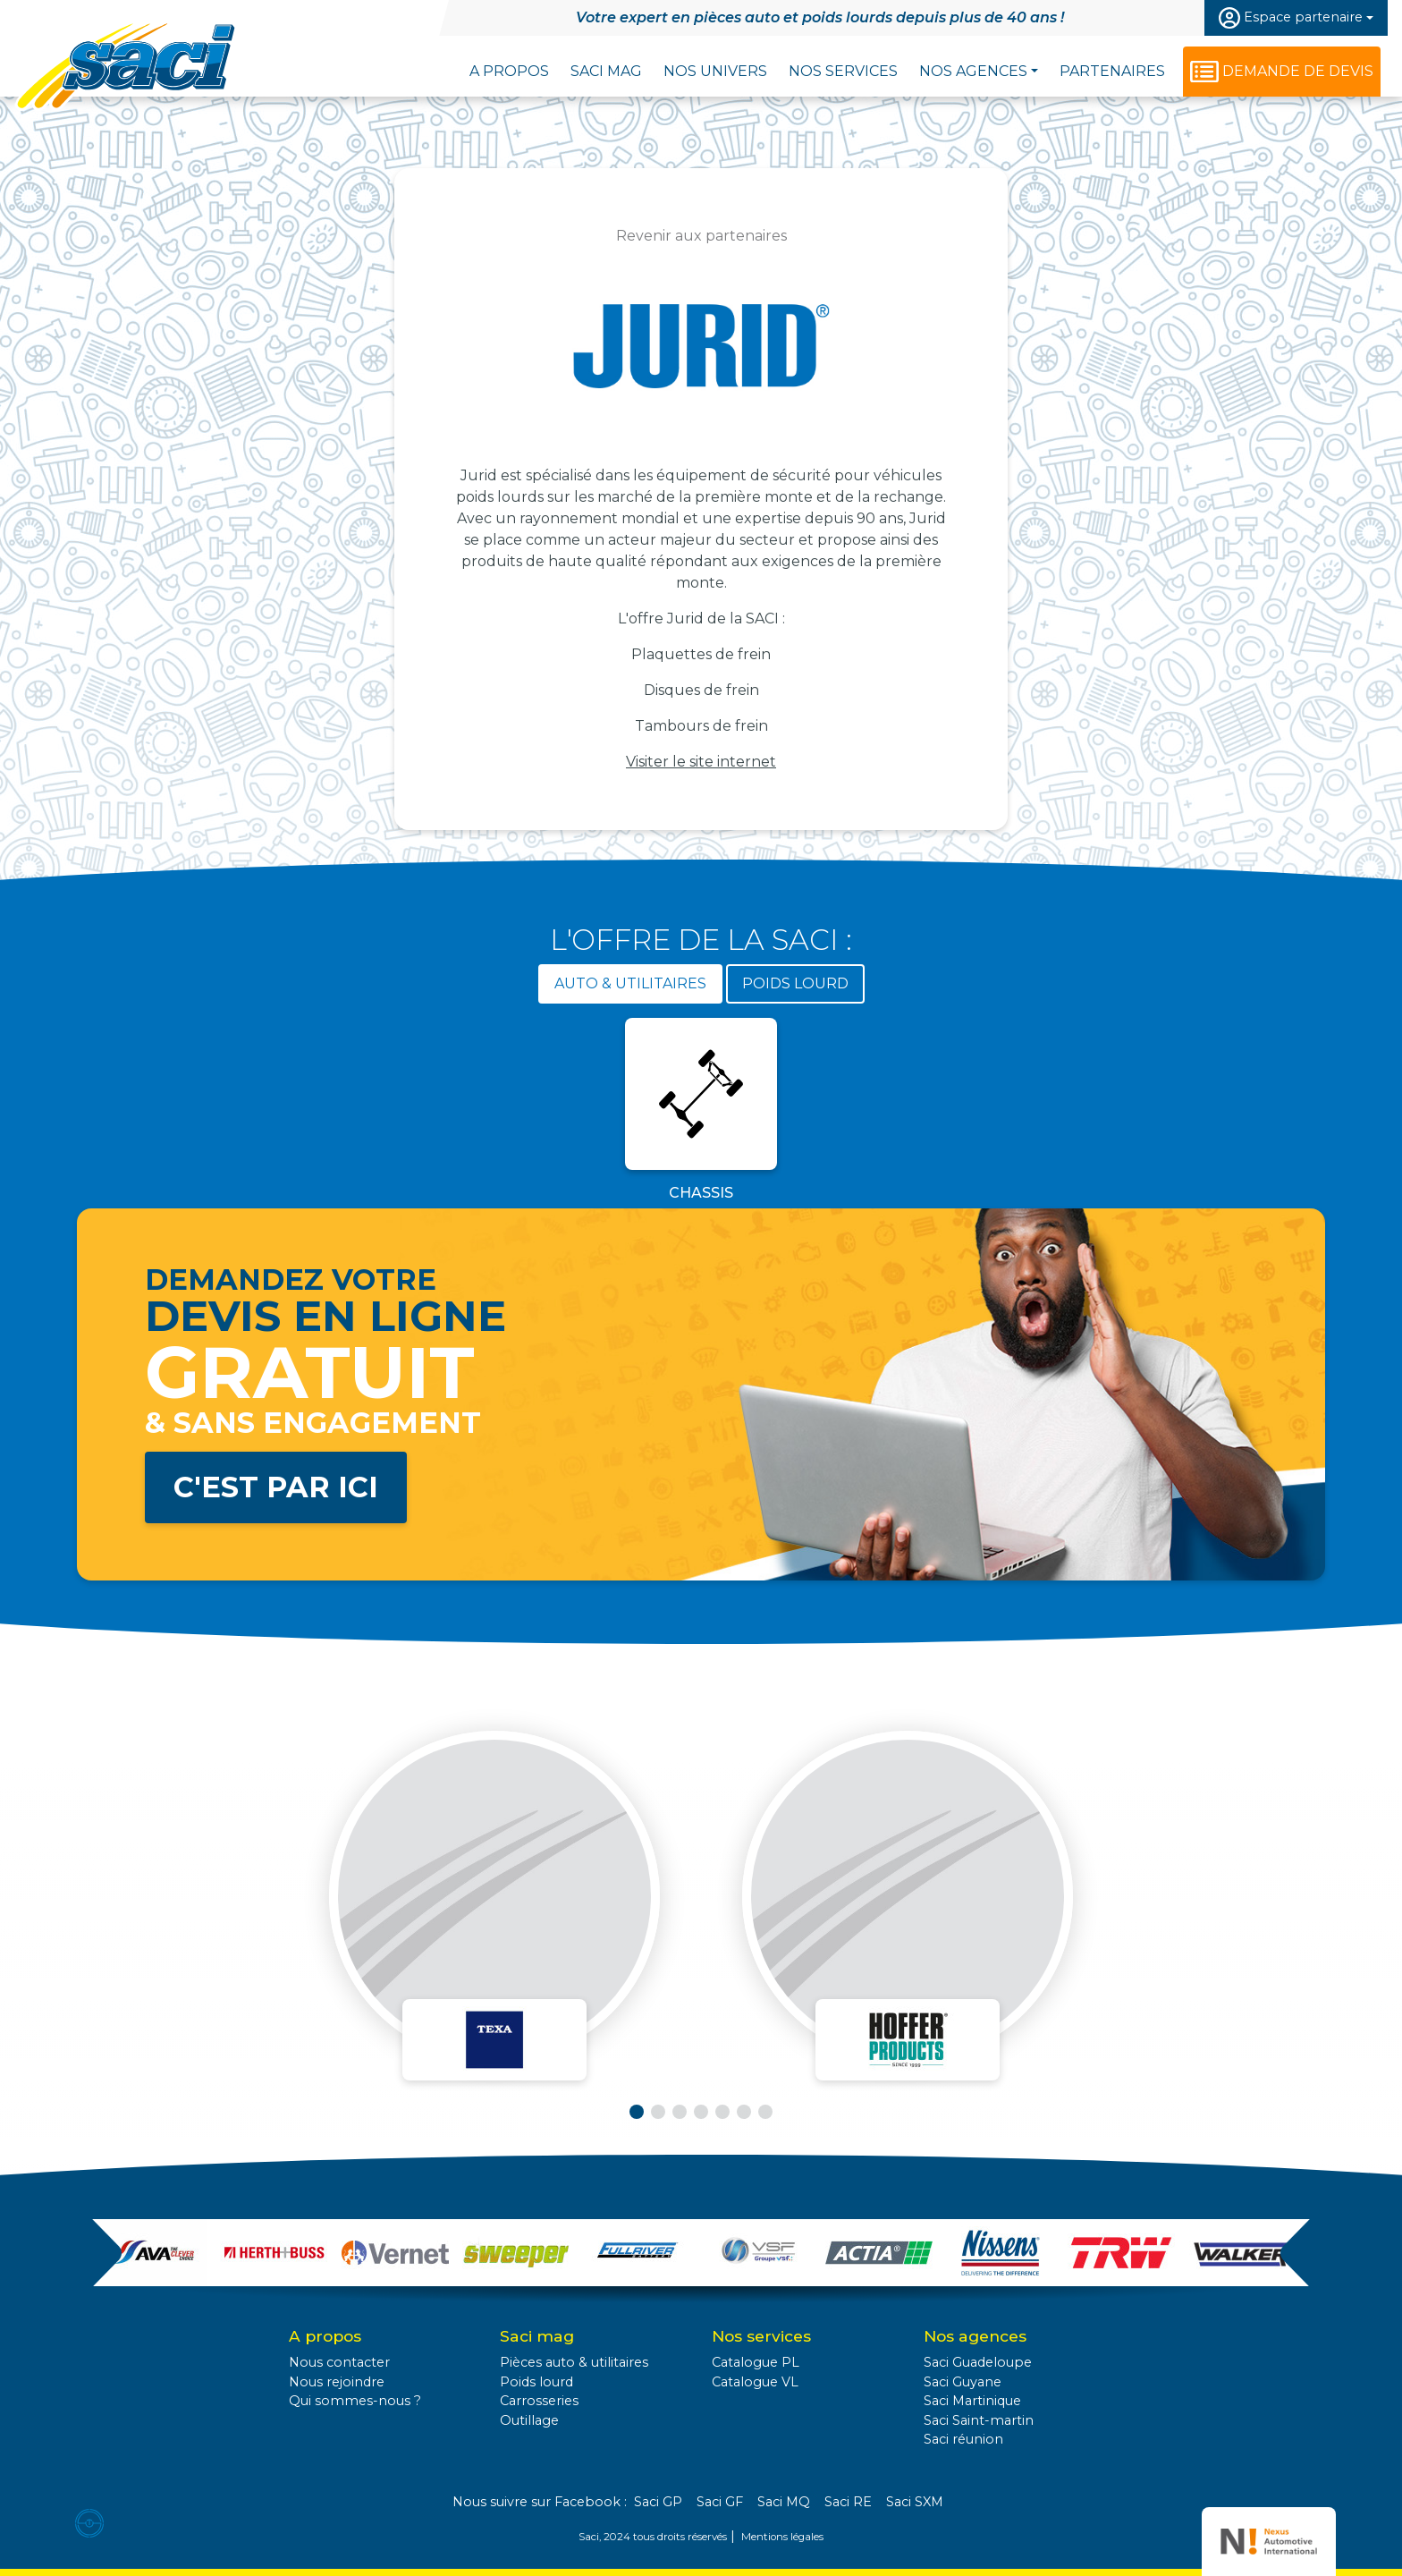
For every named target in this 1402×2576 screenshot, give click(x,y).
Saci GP (658, 2502)
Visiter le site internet (701, 761)
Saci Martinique (972, 2401)
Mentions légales (782, 2536)
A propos (509, 71)
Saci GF (720, 2502)
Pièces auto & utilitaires (574, 2362)
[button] (636, 2112)
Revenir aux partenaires (701, 235)
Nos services (843, 71)
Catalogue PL (755, 2362)
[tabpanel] (701, 1113)
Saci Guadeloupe (978, 2362)
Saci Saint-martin (979, 2420)
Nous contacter (339, 2362)
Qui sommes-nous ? (355, 2401)
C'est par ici (275, 1487)
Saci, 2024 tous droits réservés (653, 2536)
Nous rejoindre (336, 2382)
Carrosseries (539, 2401)
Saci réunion (963, 2439)
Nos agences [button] (973, 71)
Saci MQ (783, 2502)
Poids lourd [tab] (795, 983)
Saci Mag (606, 71)
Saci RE (848, 2502)
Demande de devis (1297, 71)
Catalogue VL (755, 2382)
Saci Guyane (962, 2382)
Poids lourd (536, 2382)
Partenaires (1112, 71)
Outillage (529, 2420)
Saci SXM (914, 2502)
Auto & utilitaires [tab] (630, 983)
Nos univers (715, 71)
